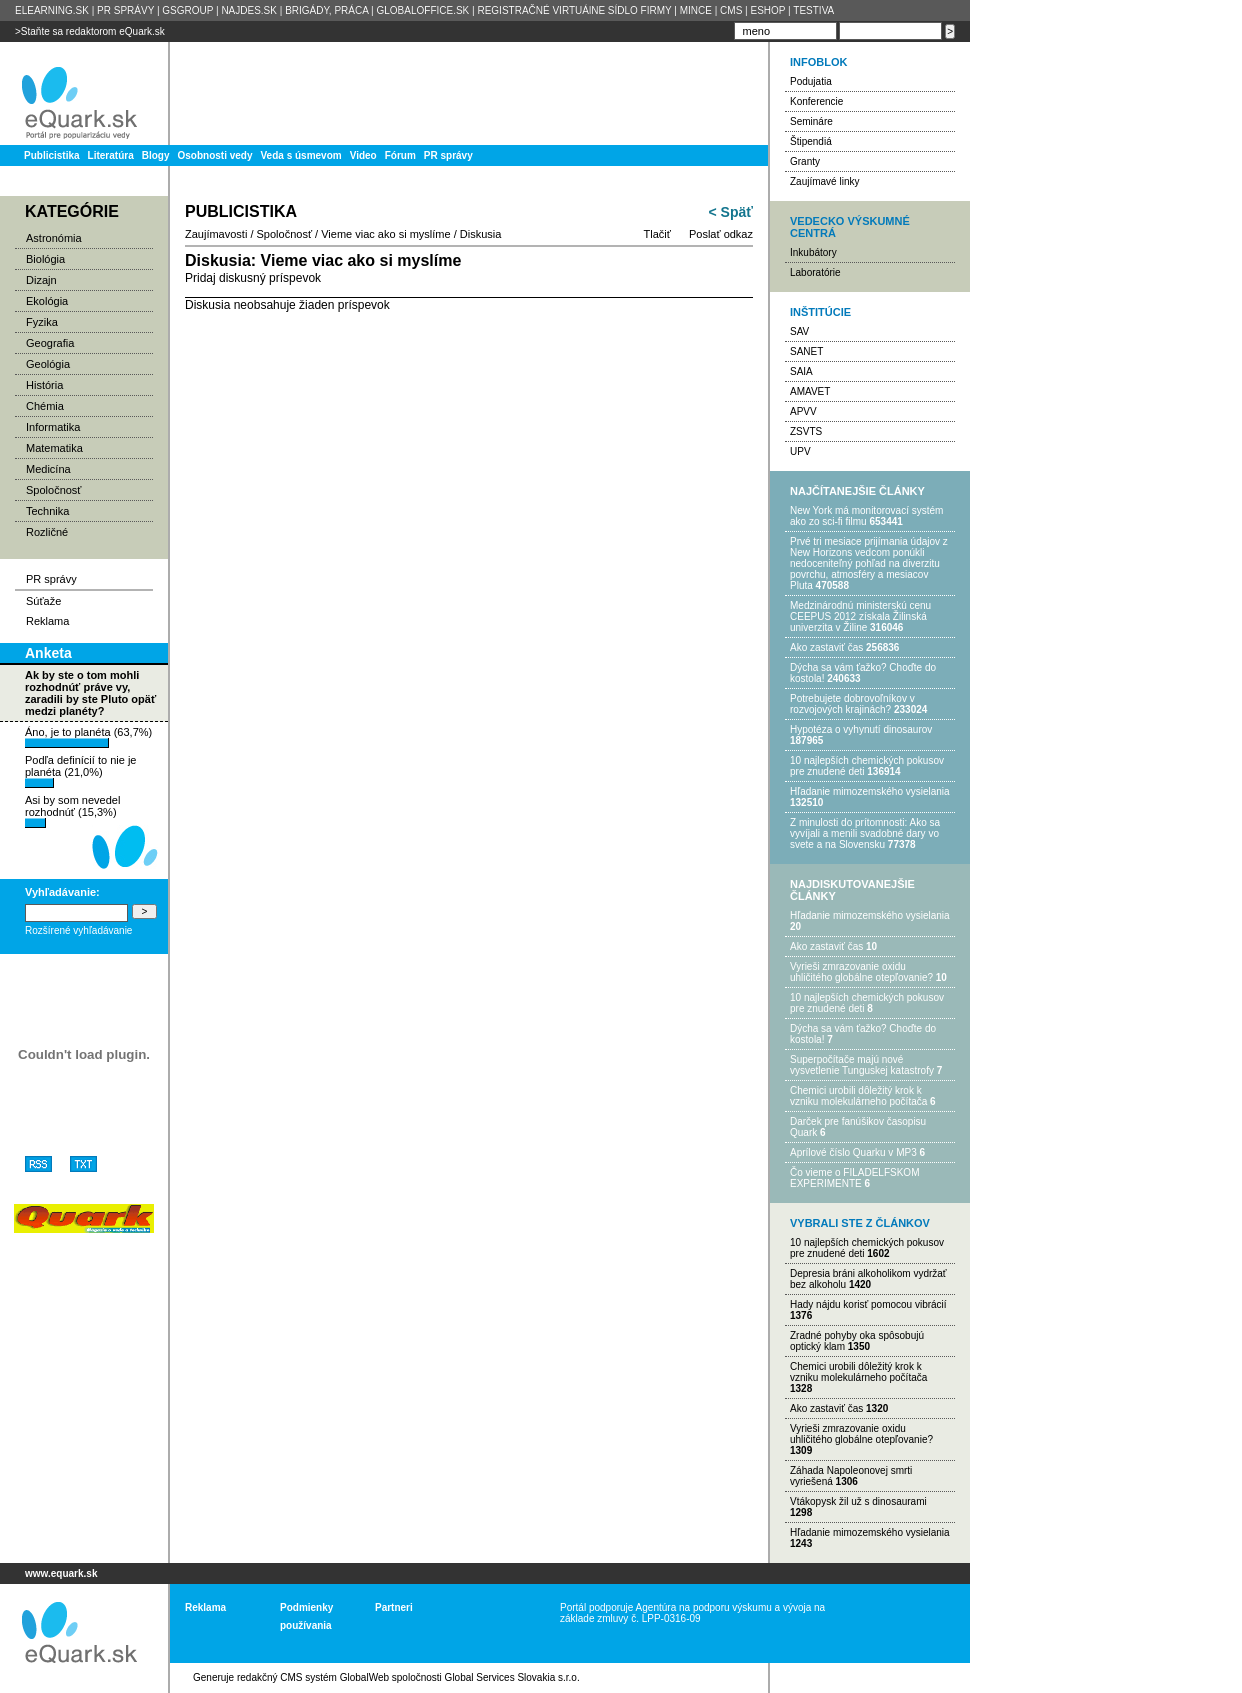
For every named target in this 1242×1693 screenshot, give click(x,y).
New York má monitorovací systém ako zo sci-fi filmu (866, 516)
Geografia (50, 343)
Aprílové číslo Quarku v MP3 (853, 1152)
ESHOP (767, 10)
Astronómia (54, 238)
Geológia (48, 364)
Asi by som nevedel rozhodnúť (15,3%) (72, 811)
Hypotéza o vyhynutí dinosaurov (861, 729)
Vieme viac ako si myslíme (385, 234)
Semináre (811, 121)
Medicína (48, 469)
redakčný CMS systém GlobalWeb (313, 1677)
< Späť (731, 212)
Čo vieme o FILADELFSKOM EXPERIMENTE (854, 1178)
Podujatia (811, 81)
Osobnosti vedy (214, 155)
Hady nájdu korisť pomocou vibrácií (868, 1304)
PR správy (448, 155)
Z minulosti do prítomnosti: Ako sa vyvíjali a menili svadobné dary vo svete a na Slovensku (865, 833)
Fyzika (42, 322)
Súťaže (43, 601)
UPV (800, 451)
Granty (805, 161)
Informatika (53, 427)
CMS (731, 10)
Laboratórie (815, 272)
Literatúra (111, 155)
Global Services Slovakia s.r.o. (512, 1677)
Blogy (156, 155)
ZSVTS (806, 431)
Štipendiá (811, 141)
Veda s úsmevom (301, 155)
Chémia (45, 406)
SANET (806, 351)
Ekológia (47, 301)
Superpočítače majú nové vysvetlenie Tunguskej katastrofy (862, 1065)
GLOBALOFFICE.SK (422, 10)
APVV (803, 411)
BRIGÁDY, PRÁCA (326, 10)
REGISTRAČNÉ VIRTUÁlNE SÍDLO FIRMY (574, 10)
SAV (799, 331)
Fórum (400, 155)
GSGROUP (187, 10)
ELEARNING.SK (52, 10)
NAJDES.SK (249, 10)
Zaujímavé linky (824, 181)
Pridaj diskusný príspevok (253, 278)
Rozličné (47, 532)
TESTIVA (813, 10)
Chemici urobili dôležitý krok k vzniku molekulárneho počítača (858, 1096)
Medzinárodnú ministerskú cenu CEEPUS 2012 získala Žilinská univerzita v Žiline (860, 616)
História (44, 385)
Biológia (45, 259)
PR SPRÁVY (125, 10)
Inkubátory (813, 252)
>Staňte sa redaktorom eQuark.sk (90, 31)
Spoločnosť (54, 490)
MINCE (696, 10)
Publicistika (52, 155)
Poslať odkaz (721, 234)
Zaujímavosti (216, 234)
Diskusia (481, 234)
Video (363, 155)
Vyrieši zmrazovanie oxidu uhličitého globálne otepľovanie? (861, 972)
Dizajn (41, 280)
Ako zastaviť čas (826, 647)
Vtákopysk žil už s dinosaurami (858, 1501)
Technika (47, 511)
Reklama (47, 621)
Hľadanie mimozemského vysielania (870, 791)
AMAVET (810, 391)
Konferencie (816, 101)
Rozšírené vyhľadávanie (78, 930)
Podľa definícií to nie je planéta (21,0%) (80, 771)
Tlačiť (657, 234)
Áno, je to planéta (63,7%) (88, 737)
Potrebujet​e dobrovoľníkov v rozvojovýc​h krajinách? (852, 704)
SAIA (801, 371)
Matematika (54, 448)
